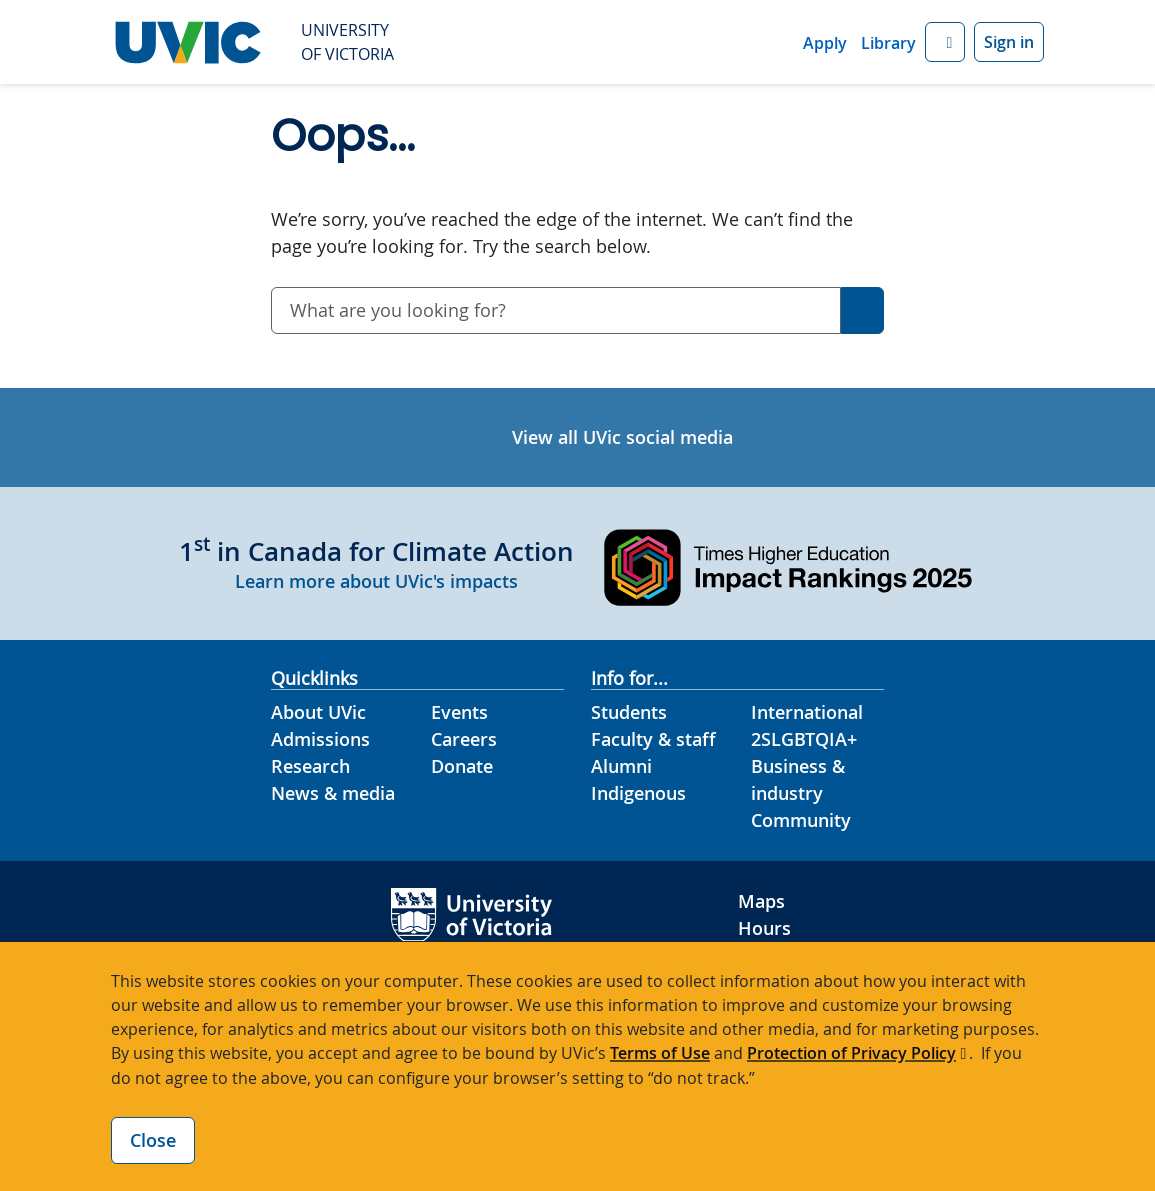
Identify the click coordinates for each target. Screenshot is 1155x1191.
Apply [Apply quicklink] (825, 43)
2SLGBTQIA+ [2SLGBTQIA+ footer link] (804, 739)
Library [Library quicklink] (888, 43)
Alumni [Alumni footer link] (621, 766)
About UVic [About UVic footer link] (318, 712)
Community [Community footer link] (801, 820)
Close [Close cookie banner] (153, 1140)
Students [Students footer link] (629, 712)
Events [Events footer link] (459, 712)
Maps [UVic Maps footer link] (761, 901)
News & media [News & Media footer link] (333, 793)
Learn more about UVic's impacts (376, 581)
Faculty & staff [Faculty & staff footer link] (653, 739)
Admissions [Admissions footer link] (320, 739)
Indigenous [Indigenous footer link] (638, 793)
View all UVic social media (622, 437)
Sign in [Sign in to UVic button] (1009, 42)
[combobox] (556, 310)
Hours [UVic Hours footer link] (764, 928)
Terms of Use (660, 1053)
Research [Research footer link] (310, 766)
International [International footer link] (807, 712)
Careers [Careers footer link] (464, 739)
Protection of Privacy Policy (851, 1053)
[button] (945, 42)
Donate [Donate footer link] (462, 766)
